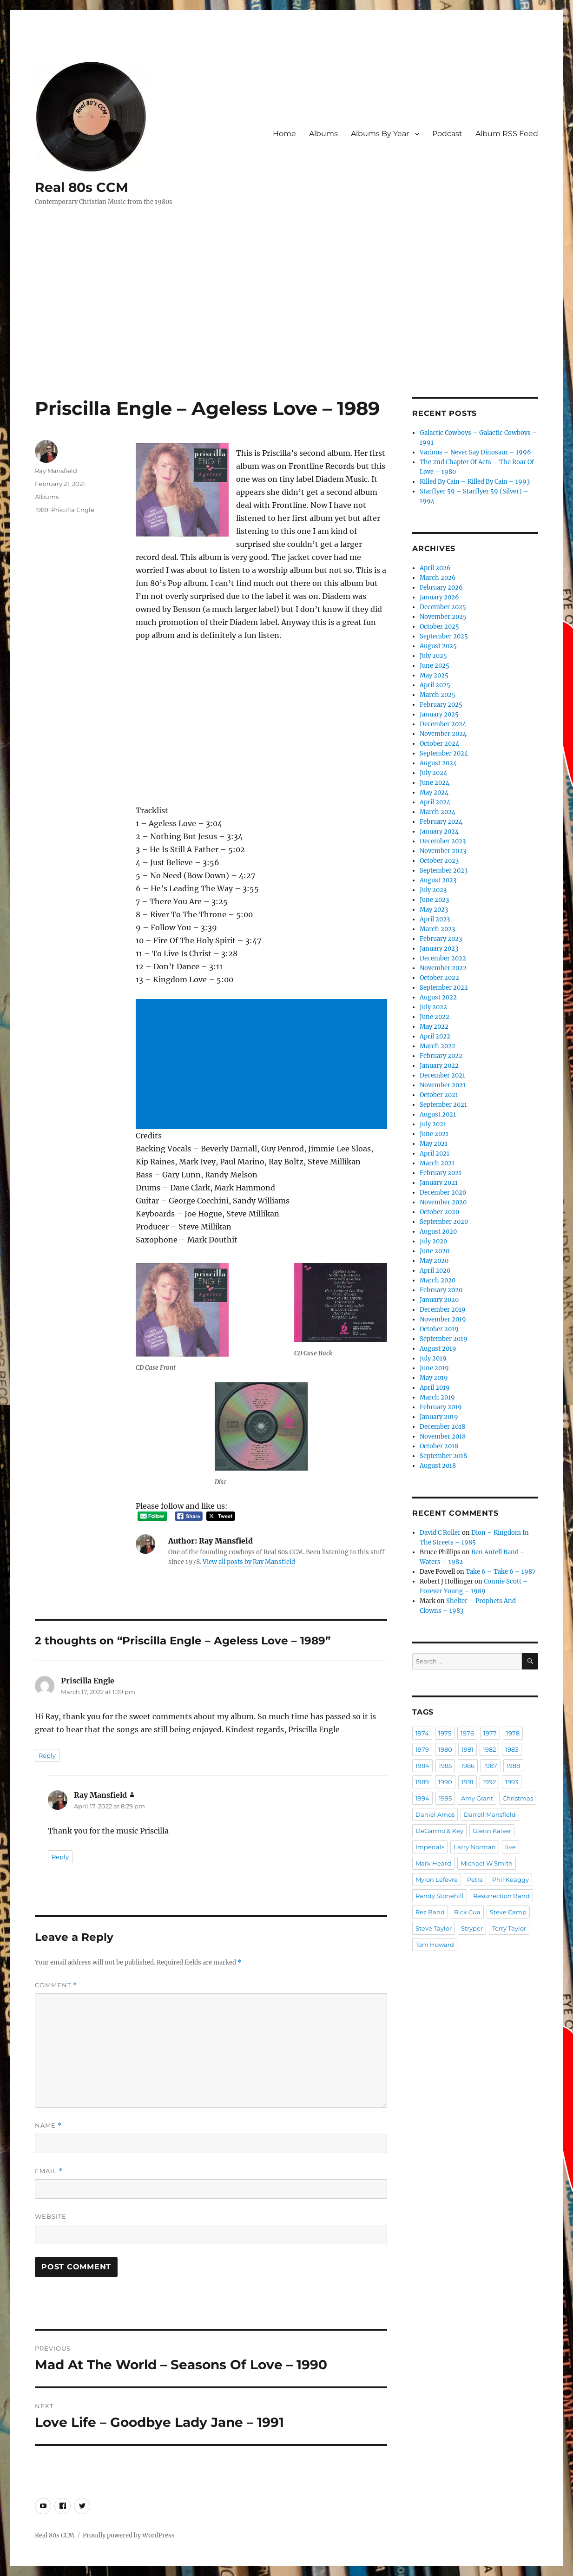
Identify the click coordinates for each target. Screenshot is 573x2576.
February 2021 (440, 1173)
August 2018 (438, 1466)
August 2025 (438, 646)
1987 (490, 1765)
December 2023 (443, 841)
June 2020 (434, 1251)
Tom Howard (434, 1944)
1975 (444, 1733)
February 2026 (441, 587)
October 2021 (439, 1095)
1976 (467, 1733)
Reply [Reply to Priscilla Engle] (47, 1755)
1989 (41, 509)
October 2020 (439, 1212)
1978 (513, 1733)
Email (49, 2171)
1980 (445, 1749)
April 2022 (435, 1036)
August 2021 (438, 1114)
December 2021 (442, 1075)
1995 (445, 1798)
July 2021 (433, 1124)
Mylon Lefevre (436, 1879)
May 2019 (434, 1378)
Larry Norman (475, 1847)
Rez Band (430, 1912)
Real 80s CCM (81, 187)
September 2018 (443, 1456)
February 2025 (441, 705)
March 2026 (438, 578)
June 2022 (434, 1017)
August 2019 (438, 1349)
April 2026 (435, 568)
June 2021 (434, 1134)
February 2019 (441, 1407)
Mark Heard (433, 1863)
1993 (511, 1782)
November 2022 (443, 968)
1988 (513, 1765)
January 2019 (439, 1417)
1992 (489, 1782)
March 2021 (437, 1163)
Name (48, 2125)
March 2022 (437, 1046)
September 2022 (444, 988)
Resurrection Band (501, 1895)
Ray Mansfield (56, 470)
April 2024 (435, 802)
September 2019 (444, 1339)
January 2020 (439, 1300)
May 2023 (434, 909)
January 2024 (439, 831)
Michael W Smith (487, 1863)
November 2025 (443, 617)
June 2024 (434, 783)
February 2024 (441, 822)
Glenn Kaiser (492, 1830)
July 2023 (433, 890)
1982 (489, 1749)
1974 (422, 1733)
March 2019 (437, 1397)
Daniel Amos (434, 1814)
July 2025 (433, 656)
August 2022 (438, 997)
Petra (475, 1879)
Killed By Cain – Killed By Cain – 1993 (475, 482)
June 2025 (434, 666)
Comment (56, 1985)
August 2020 (438, 1231)
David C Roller (440, 1533)
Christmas (517, 1798)
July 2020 (433, 1241)
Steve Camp (508, 1912)
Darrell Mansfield (490, 1814)
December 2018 (442, 1427)
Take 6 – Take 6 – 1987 (501, 1572)
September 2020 (444, 1222)
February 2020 (441, 1290)
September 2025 (444, 636)
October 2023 (439, 861)
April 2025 (435, 685)
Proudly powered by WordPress (129, 2535)
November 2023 (443, 851)
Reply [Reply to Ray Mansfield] (60, 1856)
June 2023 (434, 900)
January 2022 (439, 1066)
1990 (445, 1782)
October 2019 (439, 1329)
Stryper (472, 1928)
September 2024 (444, 753)
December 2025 (443, 607)
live (510, 1847)
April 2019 (435, 1388)
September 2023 (444, 870)
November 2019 (443, 1319)
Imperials (429, 1847)
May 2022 (434, 1027)
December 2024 (443, 724)
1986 (467, 1765)
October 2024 (439, 744)
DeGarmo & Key (439, 1830)
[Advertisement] (288, 328)
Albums (323, 133)
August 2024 (438, 763)
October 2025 (439, 627)
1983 (511, 1749)
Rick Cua (467, 1912)
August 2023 (438, 880)
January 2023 (439, 949)
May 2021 (434, 1144)
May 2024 (434, 792)
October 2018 (439, 1446)
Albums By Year (380, 133)
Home (284, 133)
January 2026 (439, 597)
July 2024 (433, 773)
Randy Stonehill (439, 1895)
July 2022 (433, 1007)
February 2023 (441, 939)
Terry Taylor (509, 1928)
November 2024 (443, 734)
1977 (490, 1733)
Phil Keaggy (510, 1879)
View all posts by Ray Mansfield (249, 1562)
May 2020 (434, 1261)
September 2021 (443, 1105)
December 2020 (443, 1192)
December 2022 (443, 958)
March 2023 (437, 929)
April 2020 (435, 1271)
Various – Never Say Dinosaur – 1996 (475, 452)
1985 (445, 1765)
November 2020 (443, 1202)
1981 (467, 1749)
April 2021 (434, 1153)
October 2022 (439, 978)
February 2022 (441, 1056)
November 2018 (443, 1436)
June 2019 (434, 1368)
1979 (422, 1749)
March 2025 (437, 695)
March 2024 (437, 812)
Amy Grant (477, 1798)
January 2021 (439, 1183)
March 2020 (437, 1280)
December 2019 (443, 1310)
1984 (422, 1765)
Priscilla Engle (72, 509)
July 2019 (433, 1358)
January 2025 (439, 714)
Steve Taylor (433, 1928)
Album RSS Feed (506, 133)
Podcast (447, 133)
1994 (422, 1798)
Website (50, 2216)
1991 (467, 1782)
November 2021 (443, 1085)
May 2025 (434, 675)
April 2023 (435, 919)
